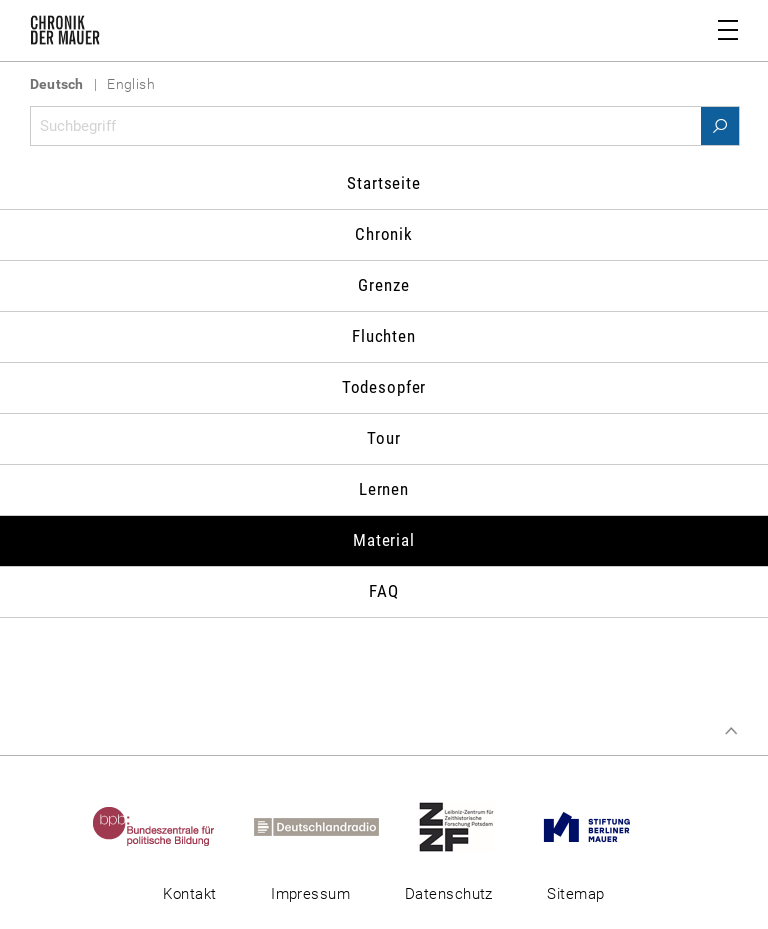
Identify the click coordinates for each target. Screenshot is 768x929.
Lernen (384, 489)
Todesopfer (384, 387)
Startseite (384, 183)
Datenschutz (449, 894)
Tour (383, 438)
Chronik (384, 234)
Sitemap (575, 894)
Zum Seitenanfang (731, 731)
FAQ (384, 591)
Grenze (383, 285)
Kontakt (189, 894)
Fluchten (384, 336)
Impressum (310, 894)
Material (384, 540)
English (131, 84)
